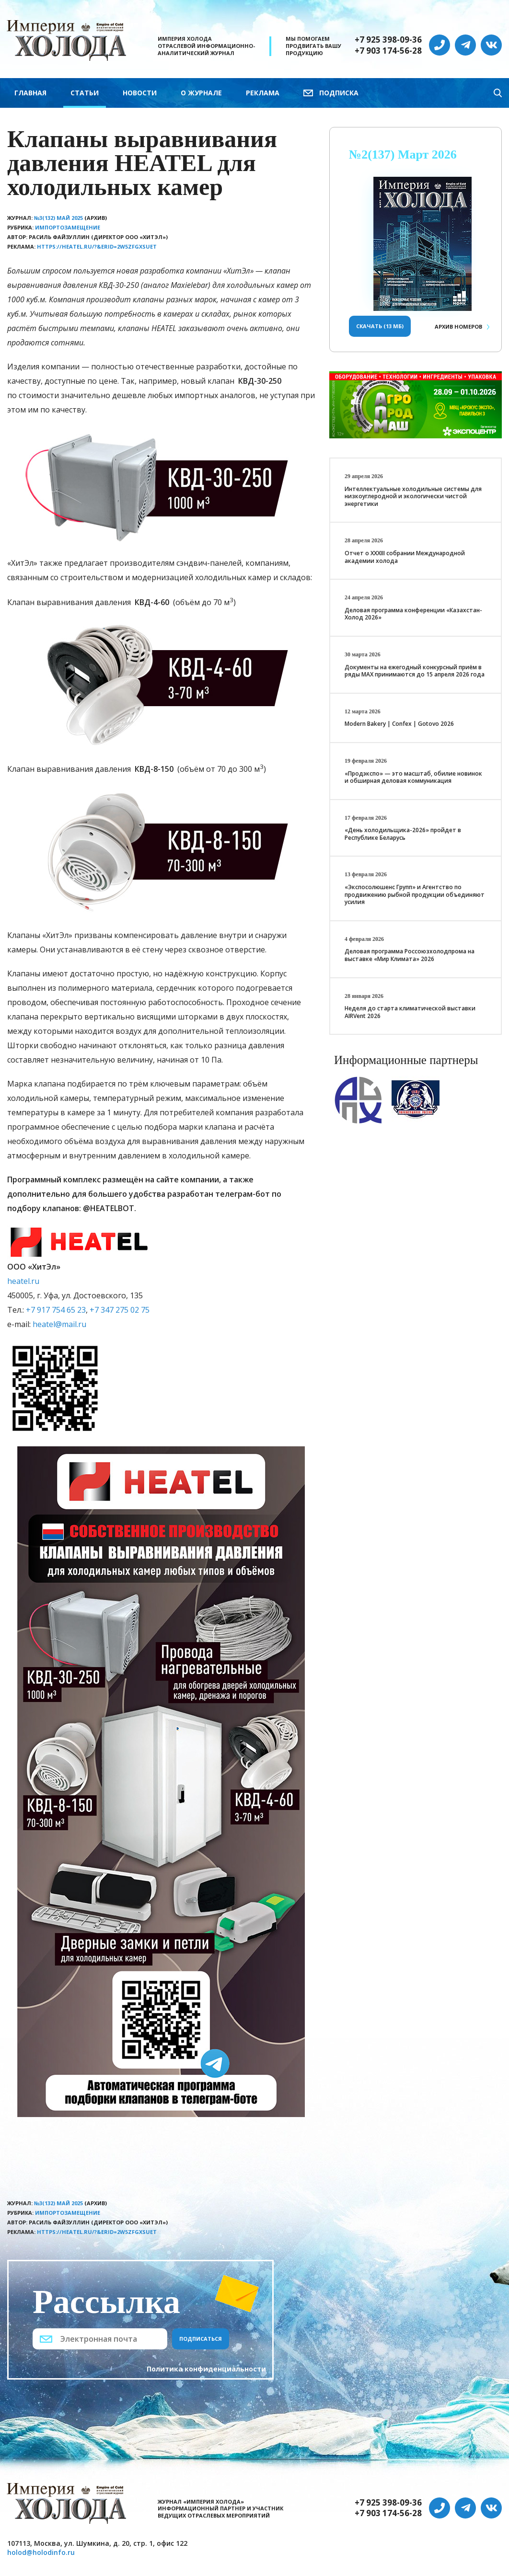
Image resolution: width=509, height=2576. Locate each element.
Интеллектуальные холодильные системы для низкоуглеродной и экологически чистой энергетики (413, 496)
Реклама (262, 92)
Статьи (84, 92)
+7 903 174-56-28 (388, 51)
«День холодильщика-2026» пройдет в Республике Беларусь (403, 834)
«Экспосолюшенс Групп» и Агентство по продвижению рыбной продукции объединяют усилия (415, 894)
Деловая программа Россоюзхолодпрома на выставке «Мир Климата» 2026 (409, 955)
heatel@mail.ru (59, 1324)
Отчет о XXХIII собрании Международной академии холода (405, 557)
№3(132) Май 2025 (58, 217)
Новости (140, 92)
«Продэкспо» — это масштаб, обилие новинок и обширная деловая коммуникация (413, 777)
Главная (30, 92)
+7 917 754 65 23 (56, 1310)
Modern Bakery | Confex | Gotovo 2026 (399, 724)
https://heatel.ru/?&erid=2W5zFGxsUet (97, 246)
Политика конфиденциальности (206, 2368)
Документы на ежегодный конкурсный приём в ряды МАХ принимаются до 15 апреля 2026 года (415, 671)
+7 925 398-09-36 (388, 39)
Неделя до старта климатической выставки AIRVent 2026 (410, 1012)
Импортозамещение (67, 227)
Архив (458, 326)
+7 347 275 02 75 (120, 1310)
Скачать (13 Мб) (380, 326)
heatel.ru (23, 1281)
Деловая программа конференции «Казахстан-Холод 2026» (413, 614)
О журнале (201, 92)
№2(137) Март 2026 (403, 154)
